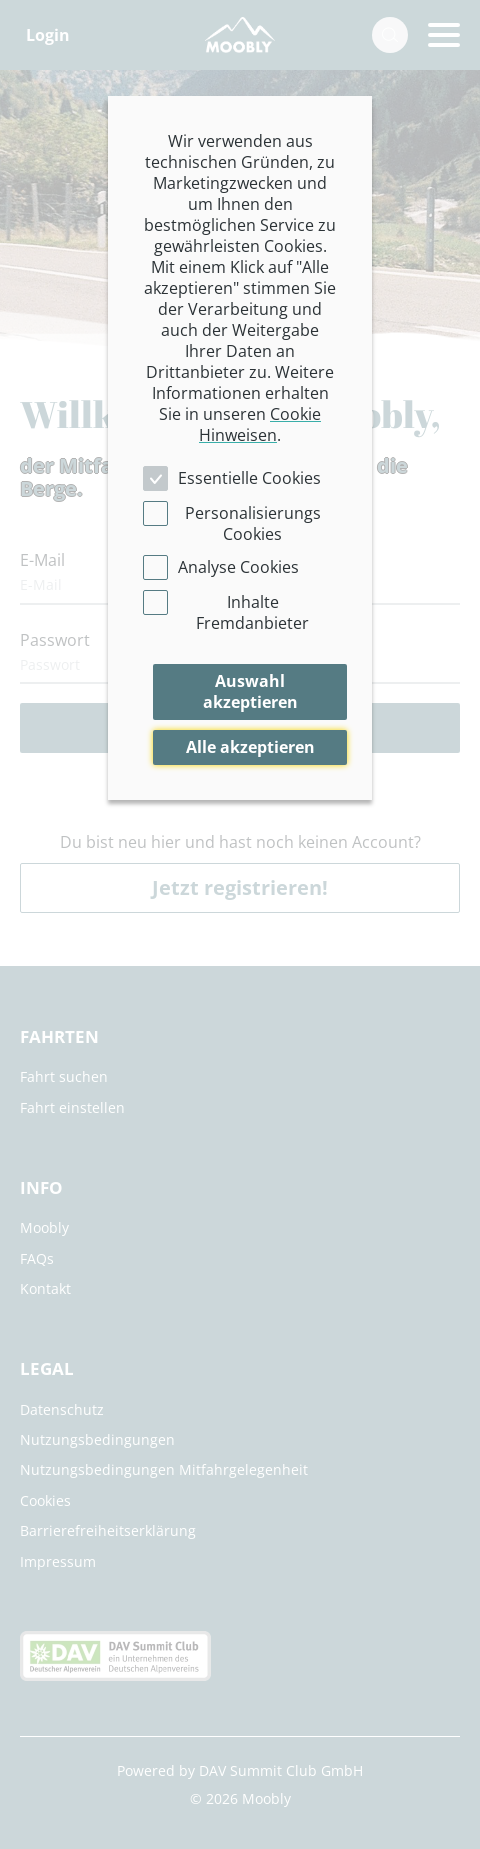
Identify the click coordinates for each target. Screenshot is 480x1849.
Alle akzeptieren (250, 747)
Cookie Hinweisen (260, 424)
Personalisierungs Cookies (253, 523)
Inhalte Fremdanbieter (252, 612)
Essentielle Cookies (249, 478)
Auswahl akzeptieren (250, 691)
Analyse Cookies (238, 567)
